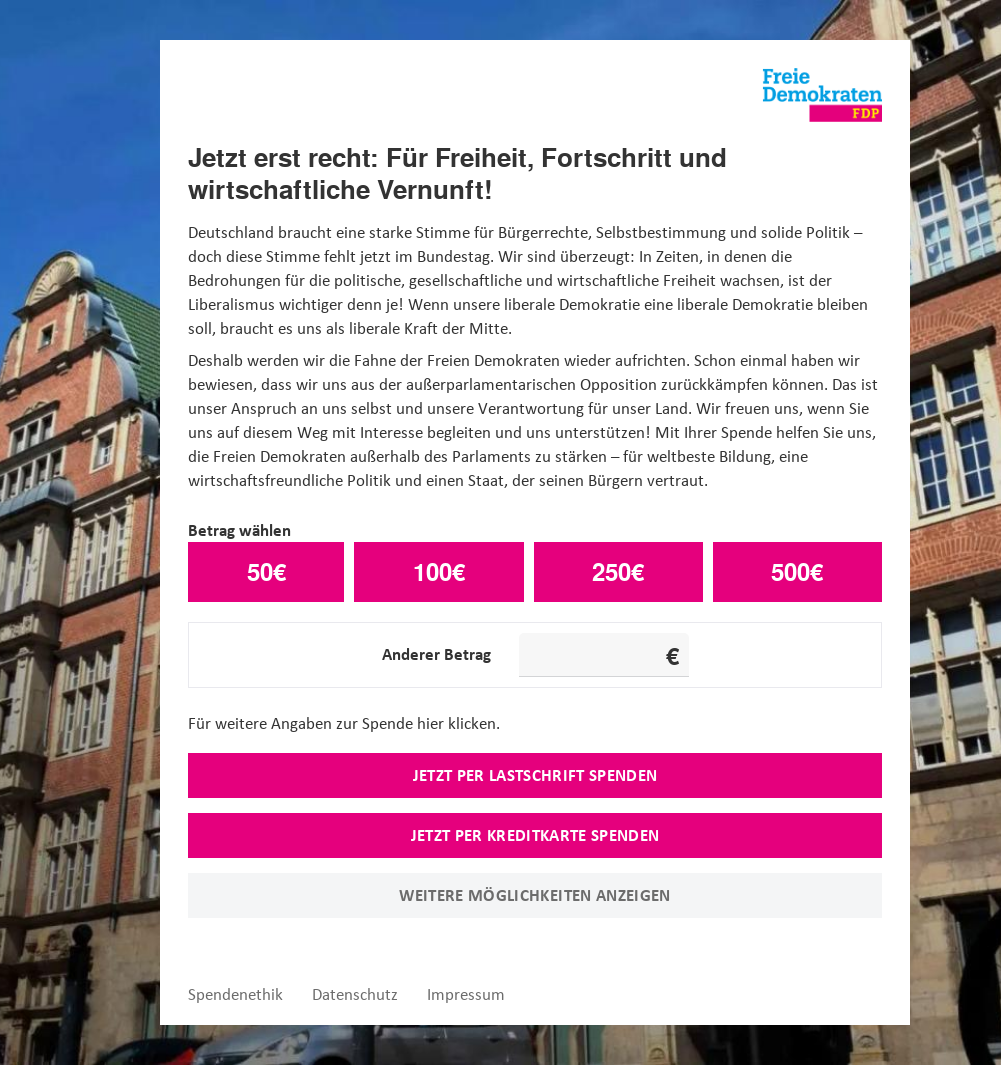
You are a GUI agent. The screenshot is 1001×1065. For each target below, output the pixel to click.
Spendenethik (235, 994)
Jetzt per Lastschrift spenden (535, 775)
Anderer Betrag (436, 654)
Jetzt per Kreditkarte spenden (535, 835)
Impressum (466, 994)
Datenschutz (355, 994)
